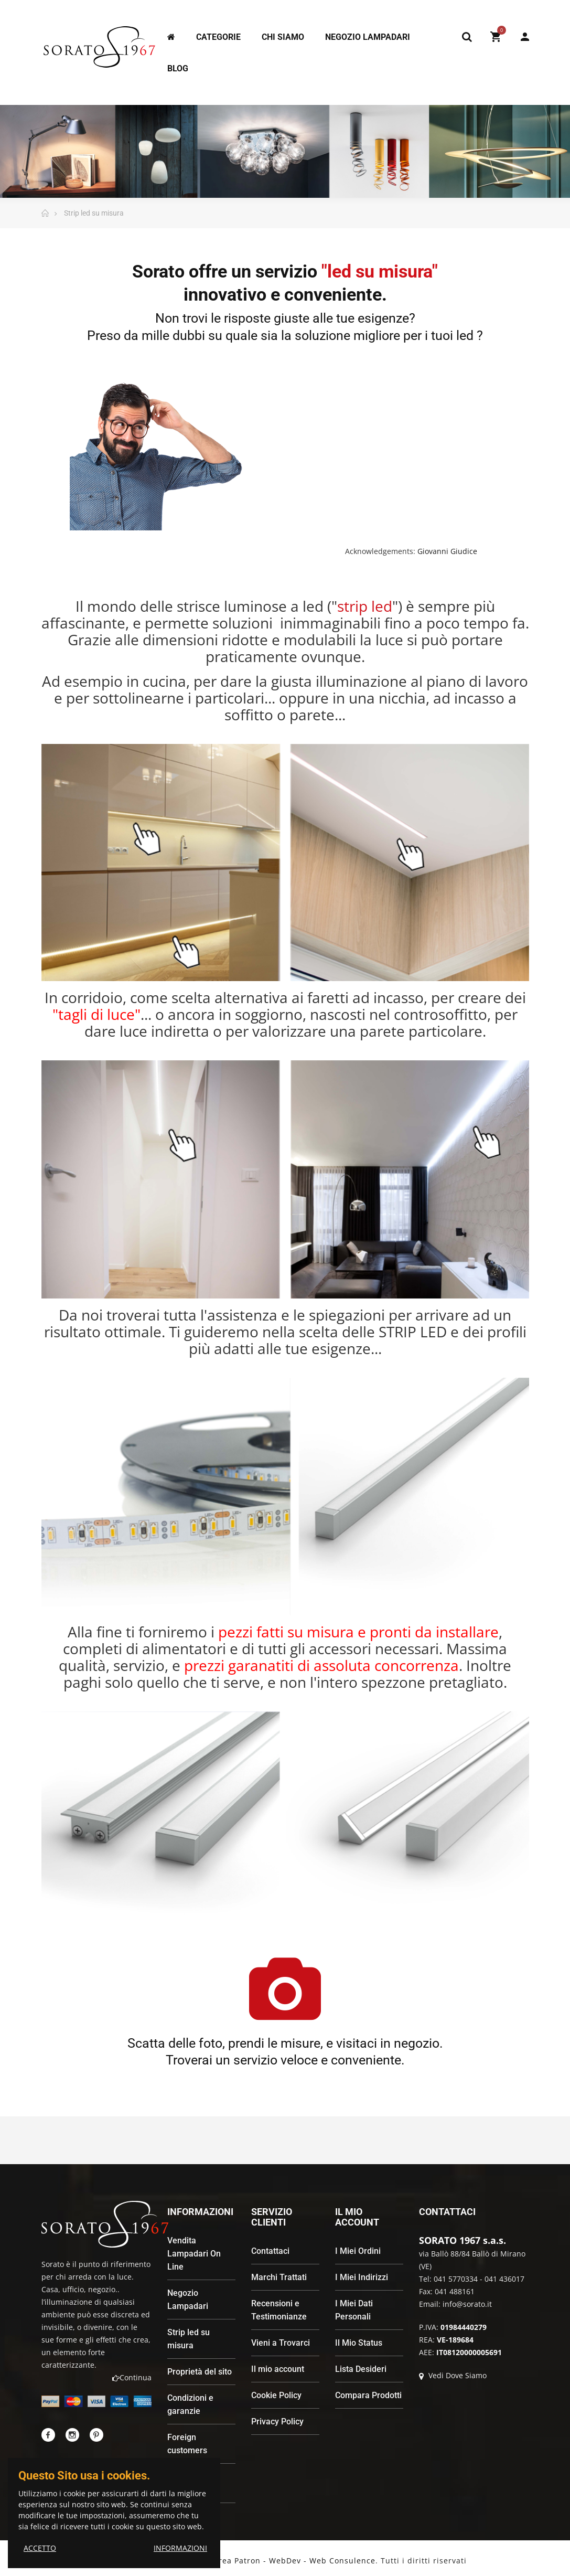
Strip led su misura (188, 2338)
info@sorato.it (467, 2304)
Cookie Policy (276, 2395)
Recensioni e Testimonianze (279, 2310)
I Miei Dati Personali (354, 2310)
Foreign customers (187, 2443)
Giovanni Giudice (447, 551)
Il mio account (277, 2369)
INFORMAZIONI (180, 2548)
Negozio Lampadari (187, 2299)
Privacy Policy (277, 2421)
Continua (132, 2377)
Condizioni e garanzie (190, 2404)
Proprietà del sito (199, 2372)
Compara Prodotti (368, 2395)
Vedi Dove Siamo (453, 2375)
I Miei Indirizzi (361, 2277)
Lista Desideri (360, 2369)
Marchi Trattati (279, 2277)
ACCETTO (40, 2548)
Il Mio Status (358, 2343)
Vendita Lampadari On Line (194, 2254)
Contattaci (270, 2251)
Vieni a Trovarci (280, 2343)
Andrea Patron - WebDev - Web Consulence (289, 2561)
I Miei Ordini (358, 2251)
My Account (525, 36)
